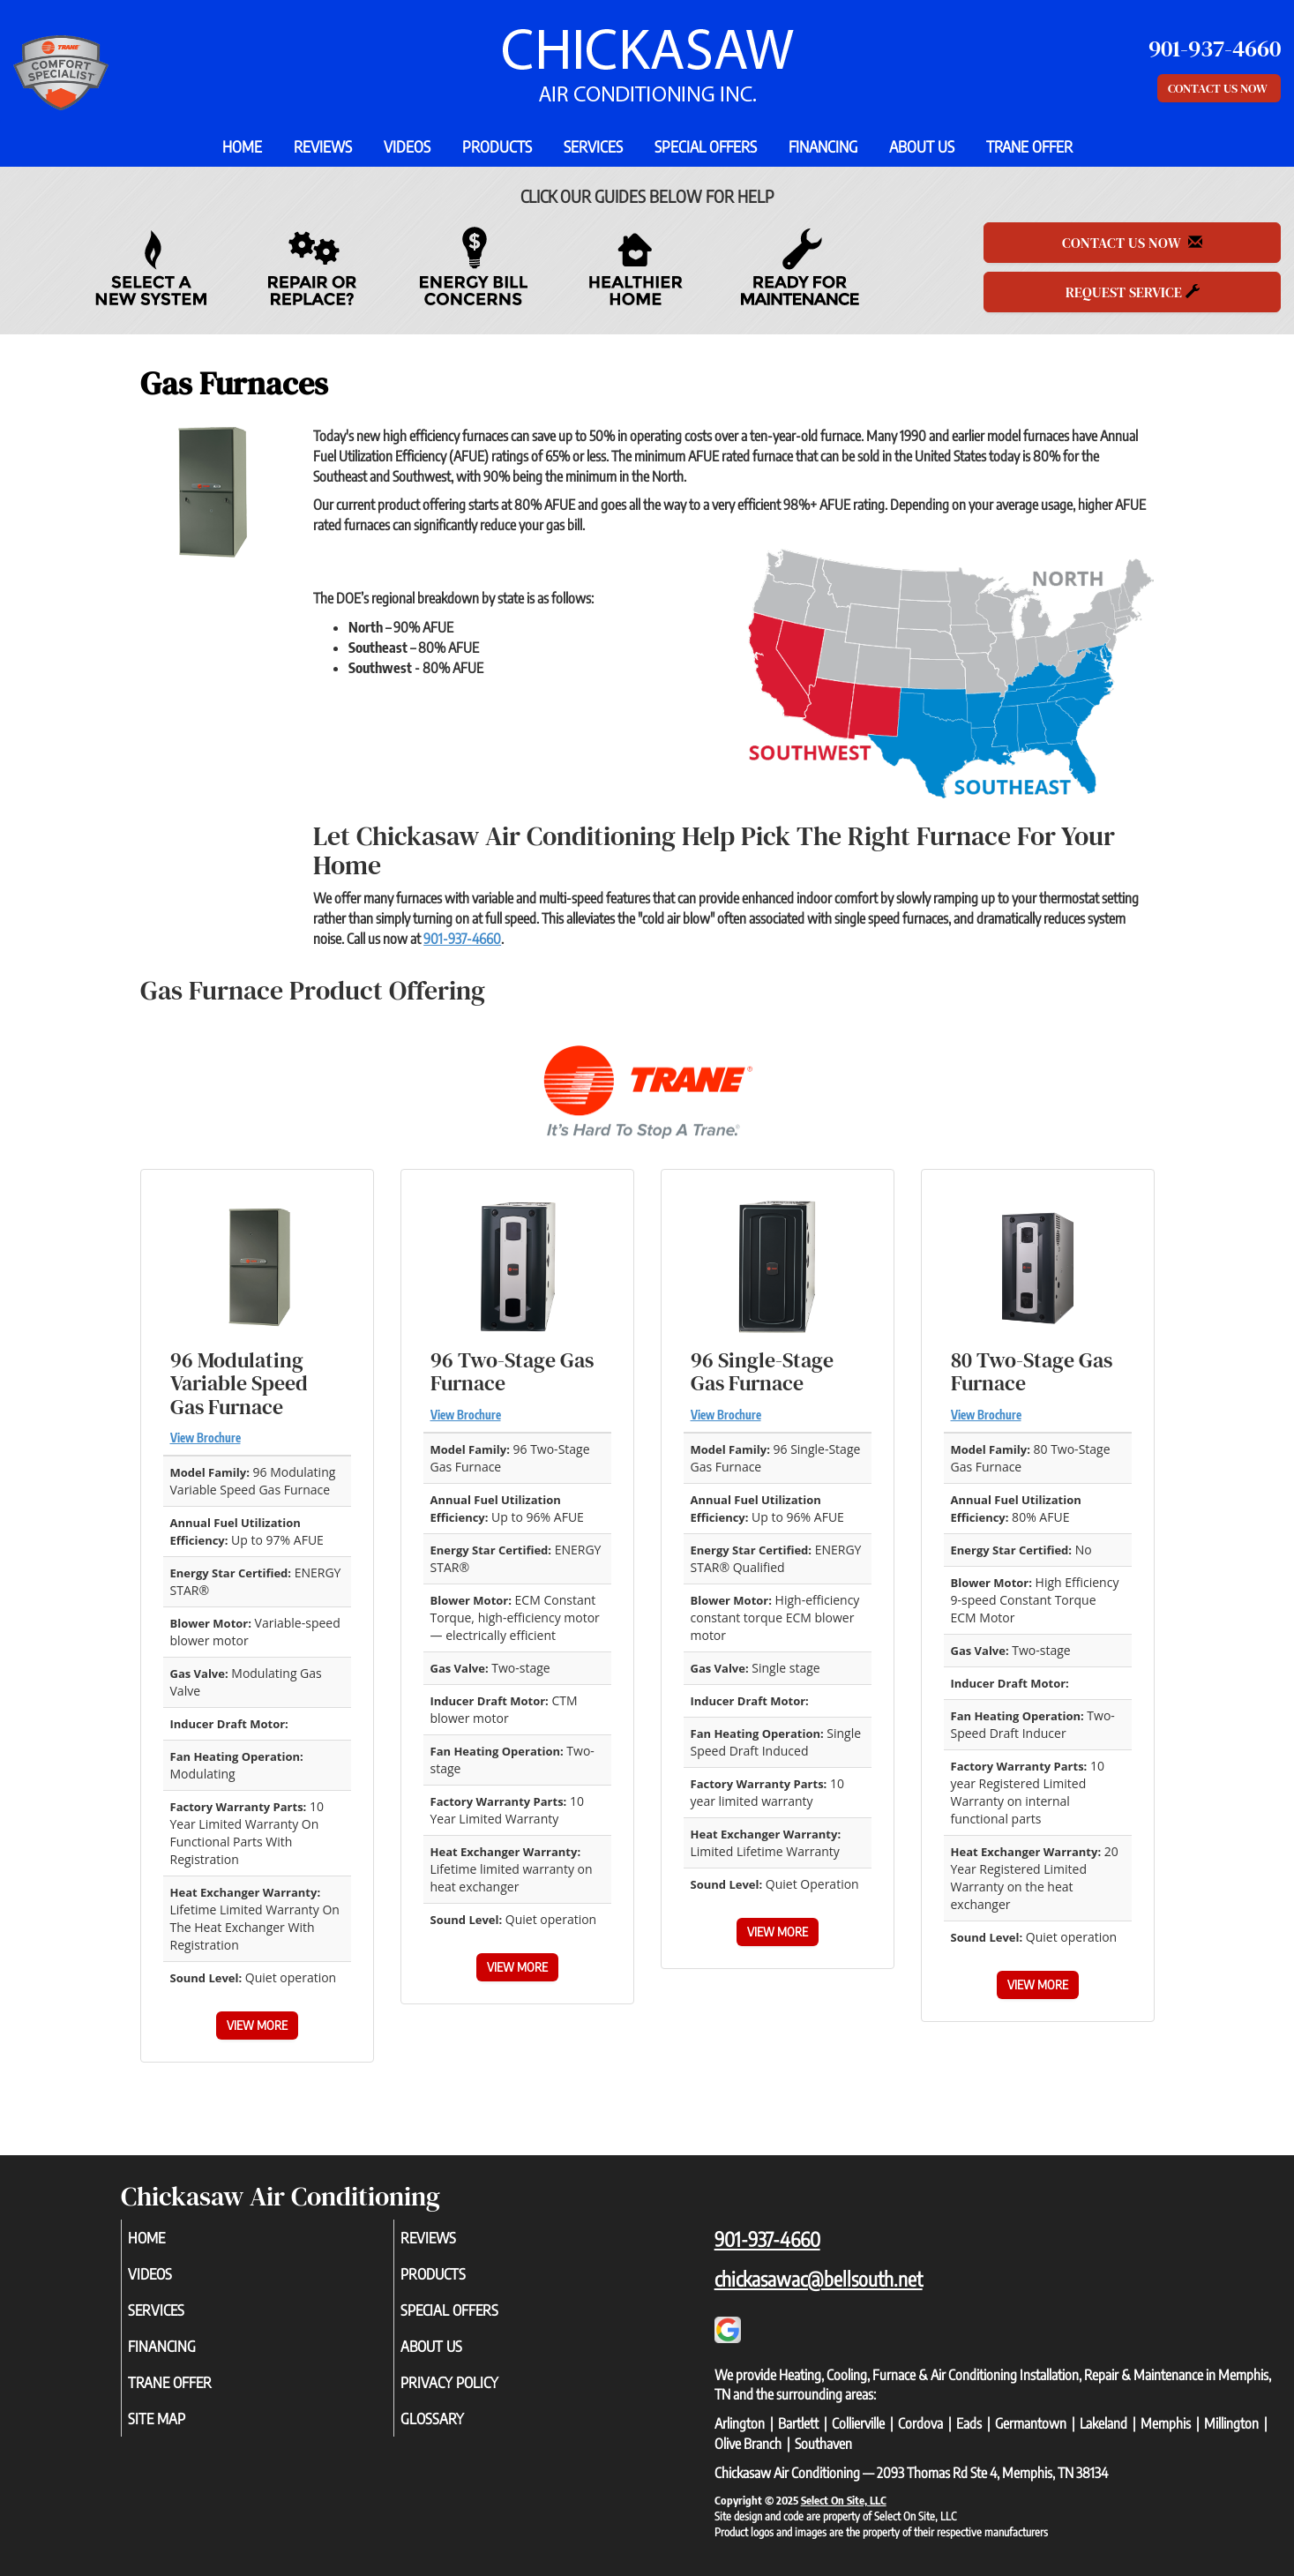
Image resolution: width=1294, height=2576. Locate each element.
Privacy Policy (476, 2394)
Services (593, 146)
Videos (407, 146)
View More (257, 2025)
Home (242, 146)
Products (497, 146)
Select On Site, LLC (843, 2500)
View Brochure (205, 1438)
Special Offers (705, 146)
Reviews (323, 146)
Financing (823, 146)
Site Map (180, 2433)
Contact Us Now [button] (1219, 88)
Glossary (456, 2433)
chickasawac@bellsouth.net (818, 2278)
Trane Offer (1029, 146)
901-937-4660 (462, 938)
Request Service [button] (1133, 292)
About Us (921, 146)
